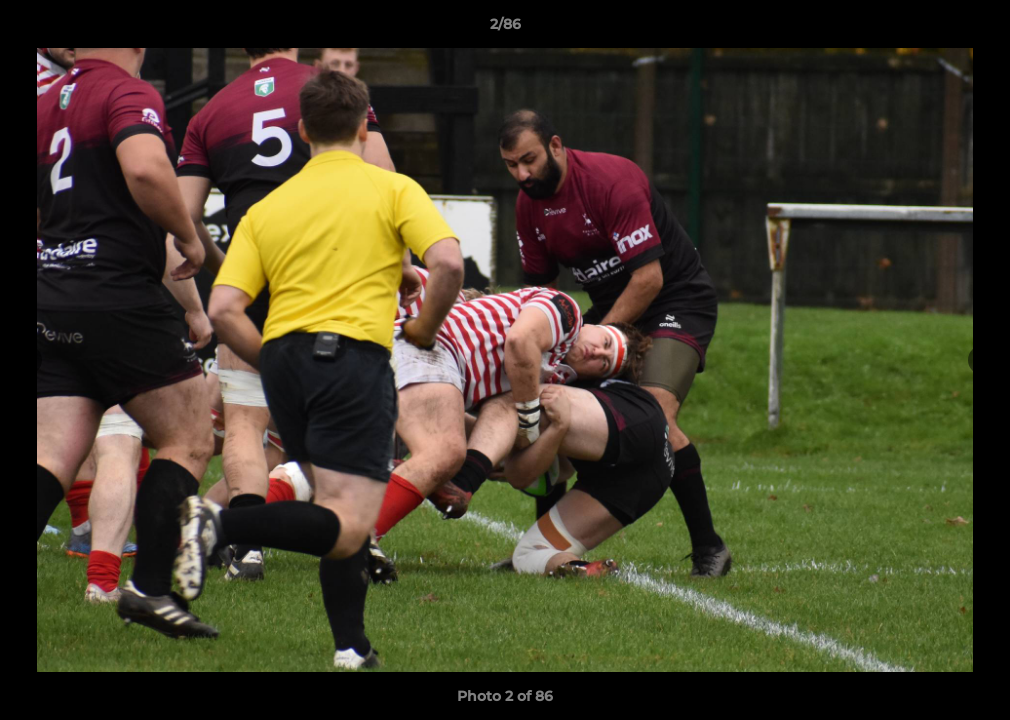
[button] (974, 29)
